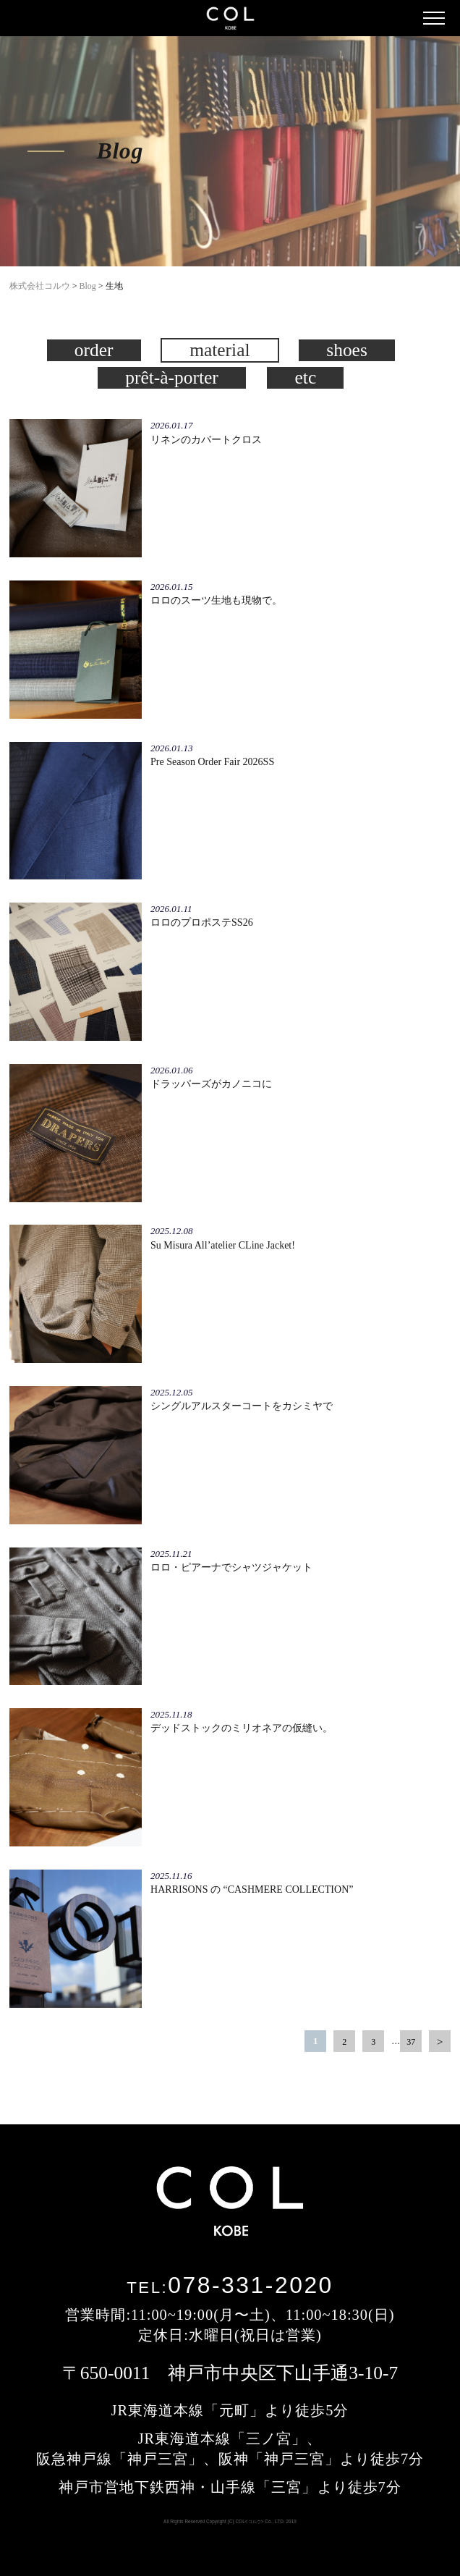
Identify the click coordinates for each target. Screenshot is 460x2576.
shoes (346, 349)
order (94, 349)
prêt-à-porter (171, 377)
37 (410, 2042)
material (219, 349)
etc (306, 377)
